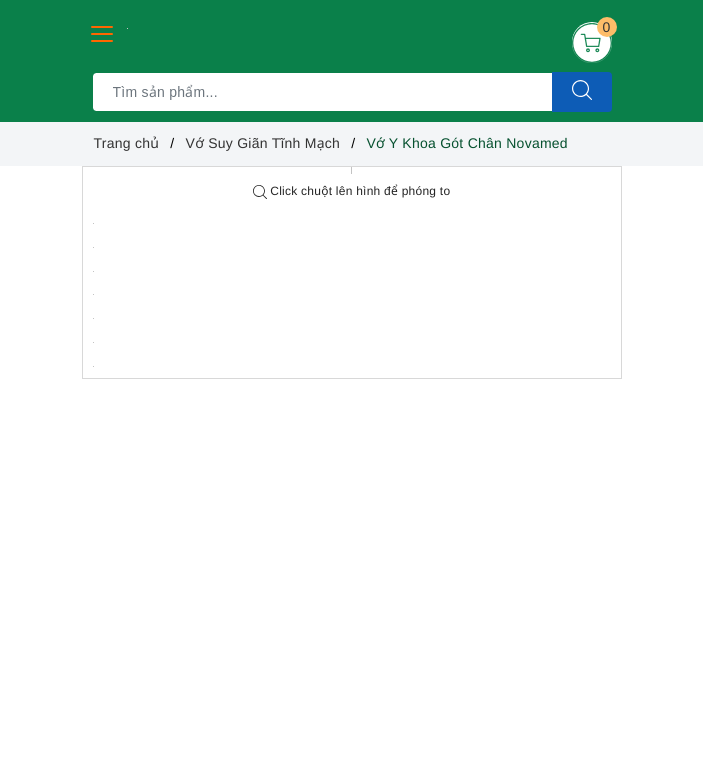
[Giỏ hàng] (592, 42)
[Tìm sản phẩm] (322, 92)
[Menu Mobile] (103, 31)
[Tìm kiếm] (582, 92)
